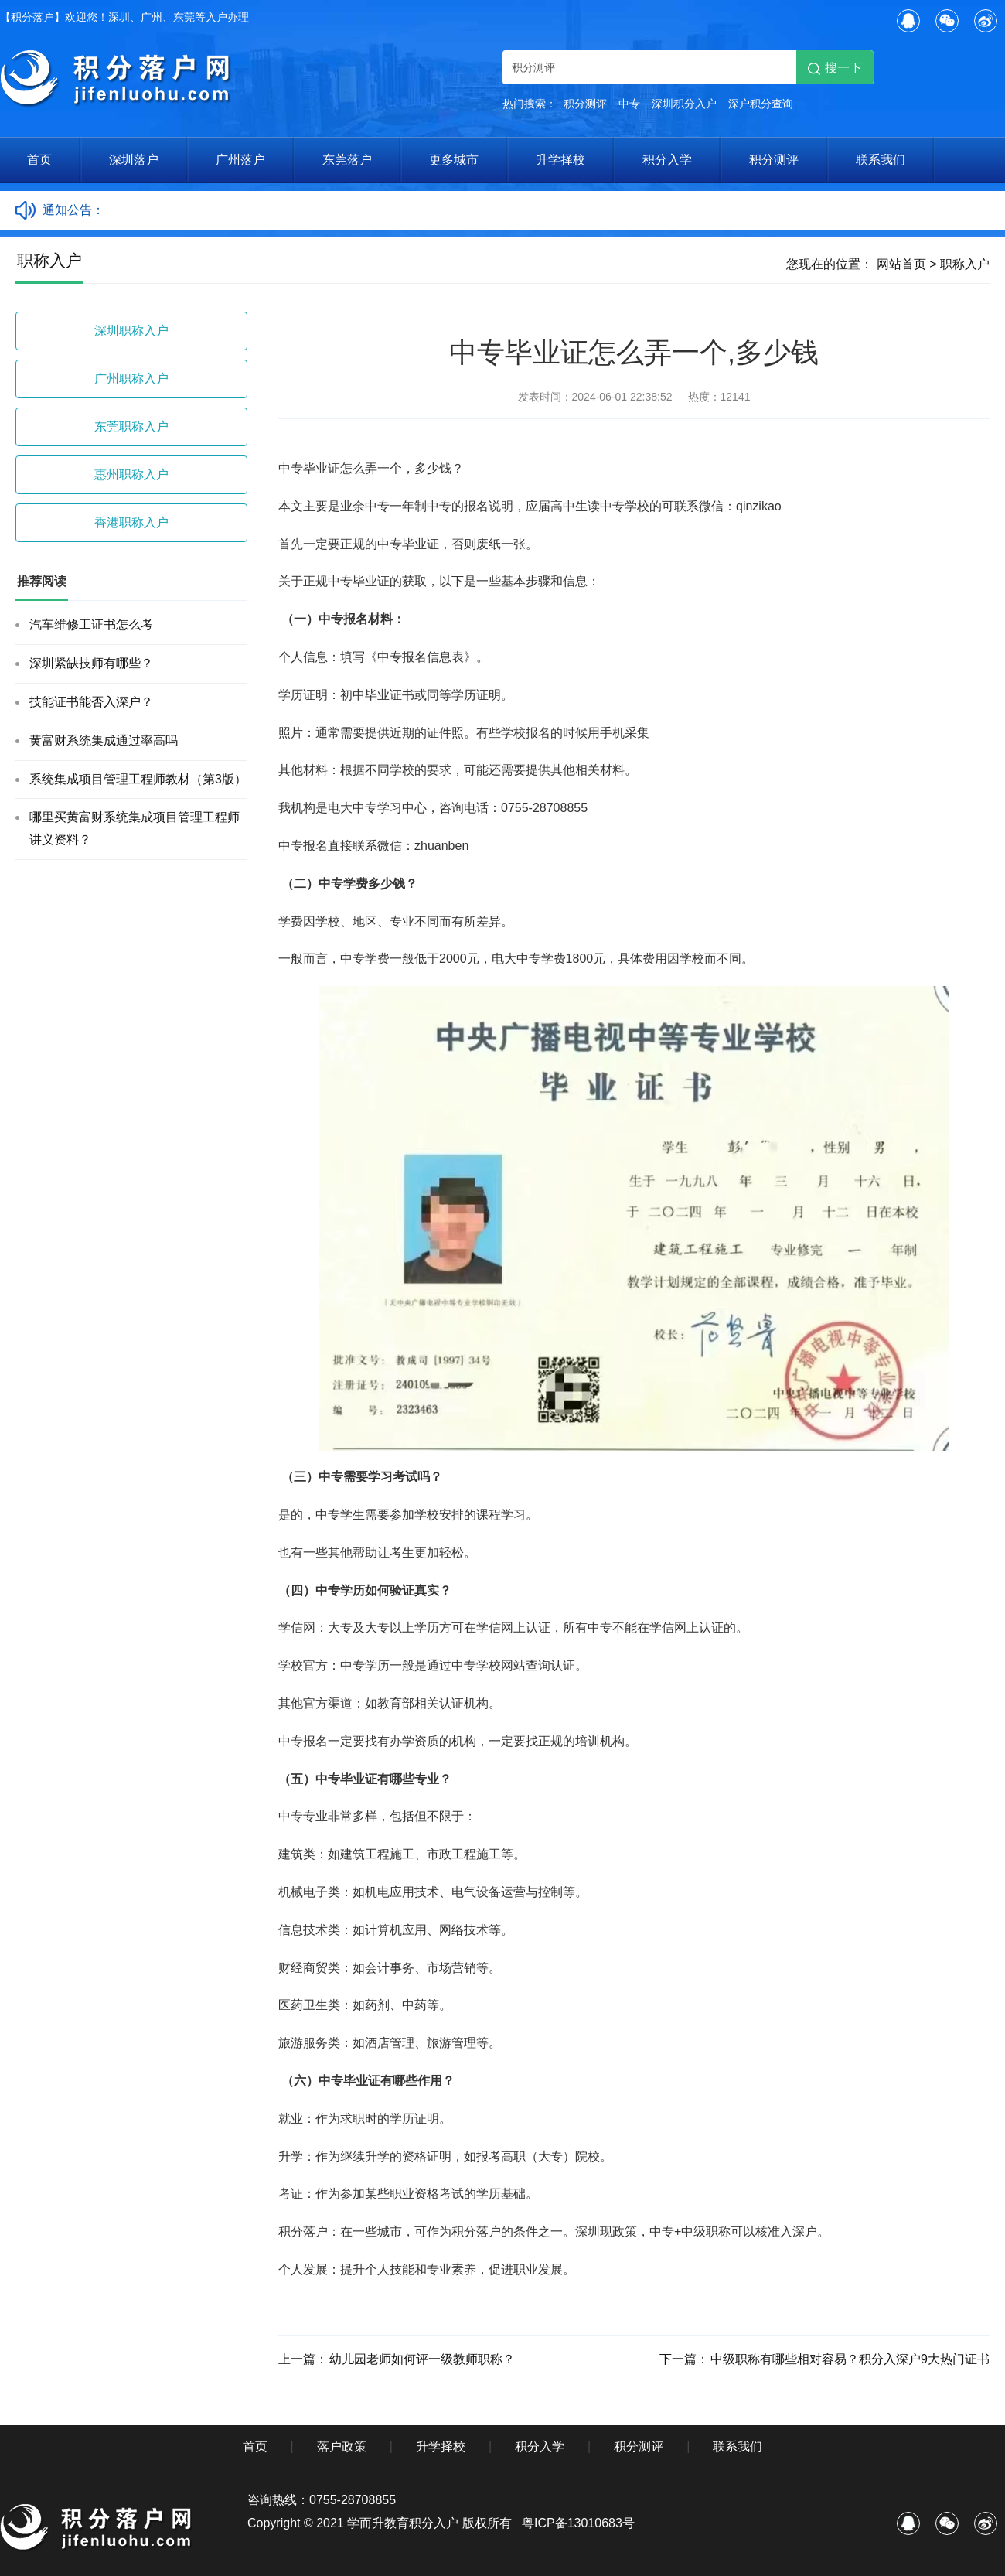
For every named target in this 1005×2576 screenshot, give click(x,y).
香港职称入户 (131, 522)
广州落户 (240, 159)
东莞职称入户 (131, 426)
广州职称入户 (131, 378)
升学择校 (560, 159)
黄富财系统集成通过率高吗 (103, 740)
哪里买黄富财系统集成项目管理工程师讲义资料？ (134, 828)
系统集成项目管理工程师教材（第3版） (138, 779)
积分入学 (667, 159)
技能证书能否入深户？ (91, 701)
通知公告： (73, 210)
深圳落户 (133, 159)
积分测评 (585, 103)
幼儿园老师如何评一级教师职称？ (422, 2359)
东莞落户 (347, 159)
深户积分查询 (760, 103)
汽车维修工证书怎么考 (91, 624)
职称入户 (965, 264)
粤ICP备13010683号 (578, 2523)
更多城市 (454, 159)
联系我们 (880, 159)
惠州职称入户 (131, 474)
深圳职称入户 (131, 330)
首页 (39, 159)
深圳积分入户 (684, 103)
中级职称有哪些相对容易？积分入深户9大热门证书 (850, 2359)
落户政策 (341, 2446)
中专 (629, 103)
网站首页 (901, 264)
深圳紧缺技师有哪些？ (91, 663)
